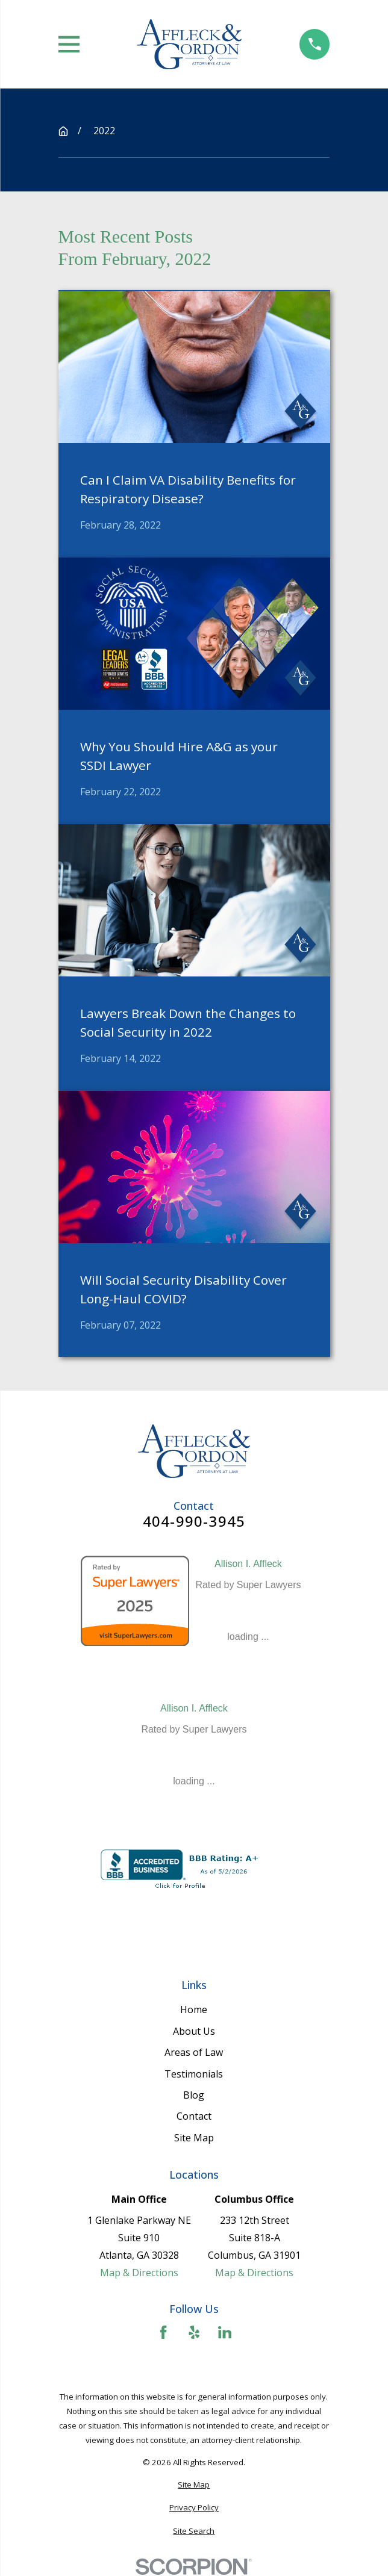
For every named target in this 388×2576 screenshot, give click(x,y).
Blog (193, 2095)
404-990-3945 (194, 1521)
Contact (194, 2116)
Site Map (194, 2137)
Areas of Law (193, 2052)
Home (193, 2009)
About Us (194, 2031)
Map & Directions (139, 2272)
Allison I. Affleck (248, 1564)
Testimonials (193, 2074)
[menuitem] (194, 2485)
